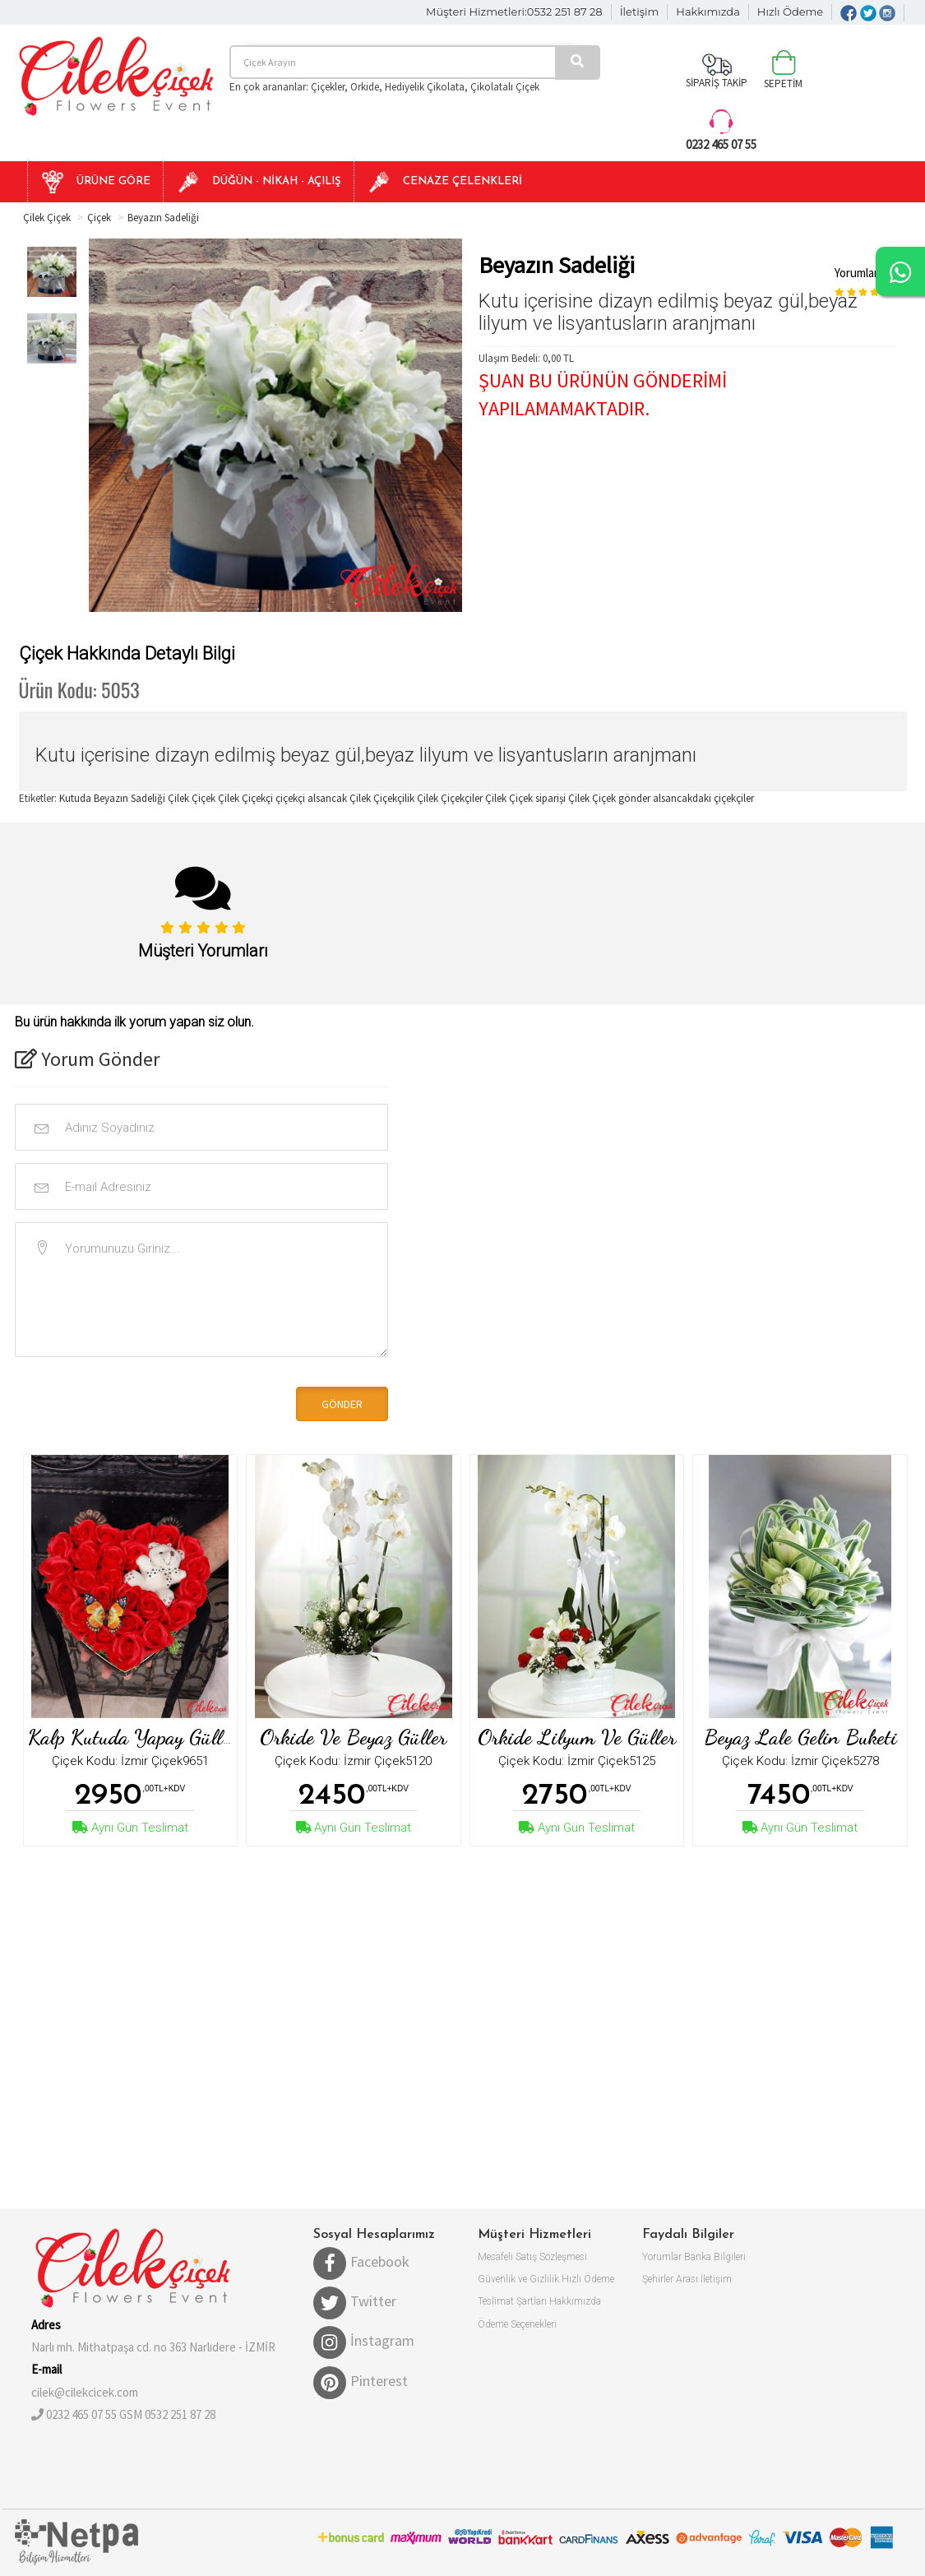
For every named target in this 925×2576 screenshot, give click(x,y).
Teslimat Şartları (512, 2301)
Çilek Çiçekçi (246, 798)
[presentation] (127, 1402)
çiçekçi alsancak (312, 798)
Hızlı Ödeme (790, 11)
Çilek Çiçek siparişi (526, 798)
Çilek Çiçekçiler (450, 798)
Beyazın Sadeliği (163, 218)
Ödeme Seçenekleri (517, 2324)
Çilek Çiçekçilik (383, 798)
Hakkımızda (708, 11)
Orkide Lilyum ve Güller (577, 1737)
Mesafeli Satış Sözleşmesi (532, 2257)
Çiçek (99, 218)
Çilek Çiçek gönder (610, 798)
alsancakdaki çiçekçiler (703, 798)
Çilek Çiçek (47, 218)
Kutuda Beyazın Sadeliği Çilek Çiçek (137, 798)
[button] (95, 181)
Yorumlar (662, 2257)
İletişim (639, 11)
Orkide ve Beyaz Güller (353, 1737)
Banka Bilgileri (715, 2257)
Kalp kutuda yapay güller (133, 1737)
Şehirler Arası (670, 2279)
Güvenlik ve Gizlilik (518, 2279)
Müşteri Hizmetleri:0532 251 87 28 (514, 11)
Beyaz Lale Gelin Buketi (800, 1737)
